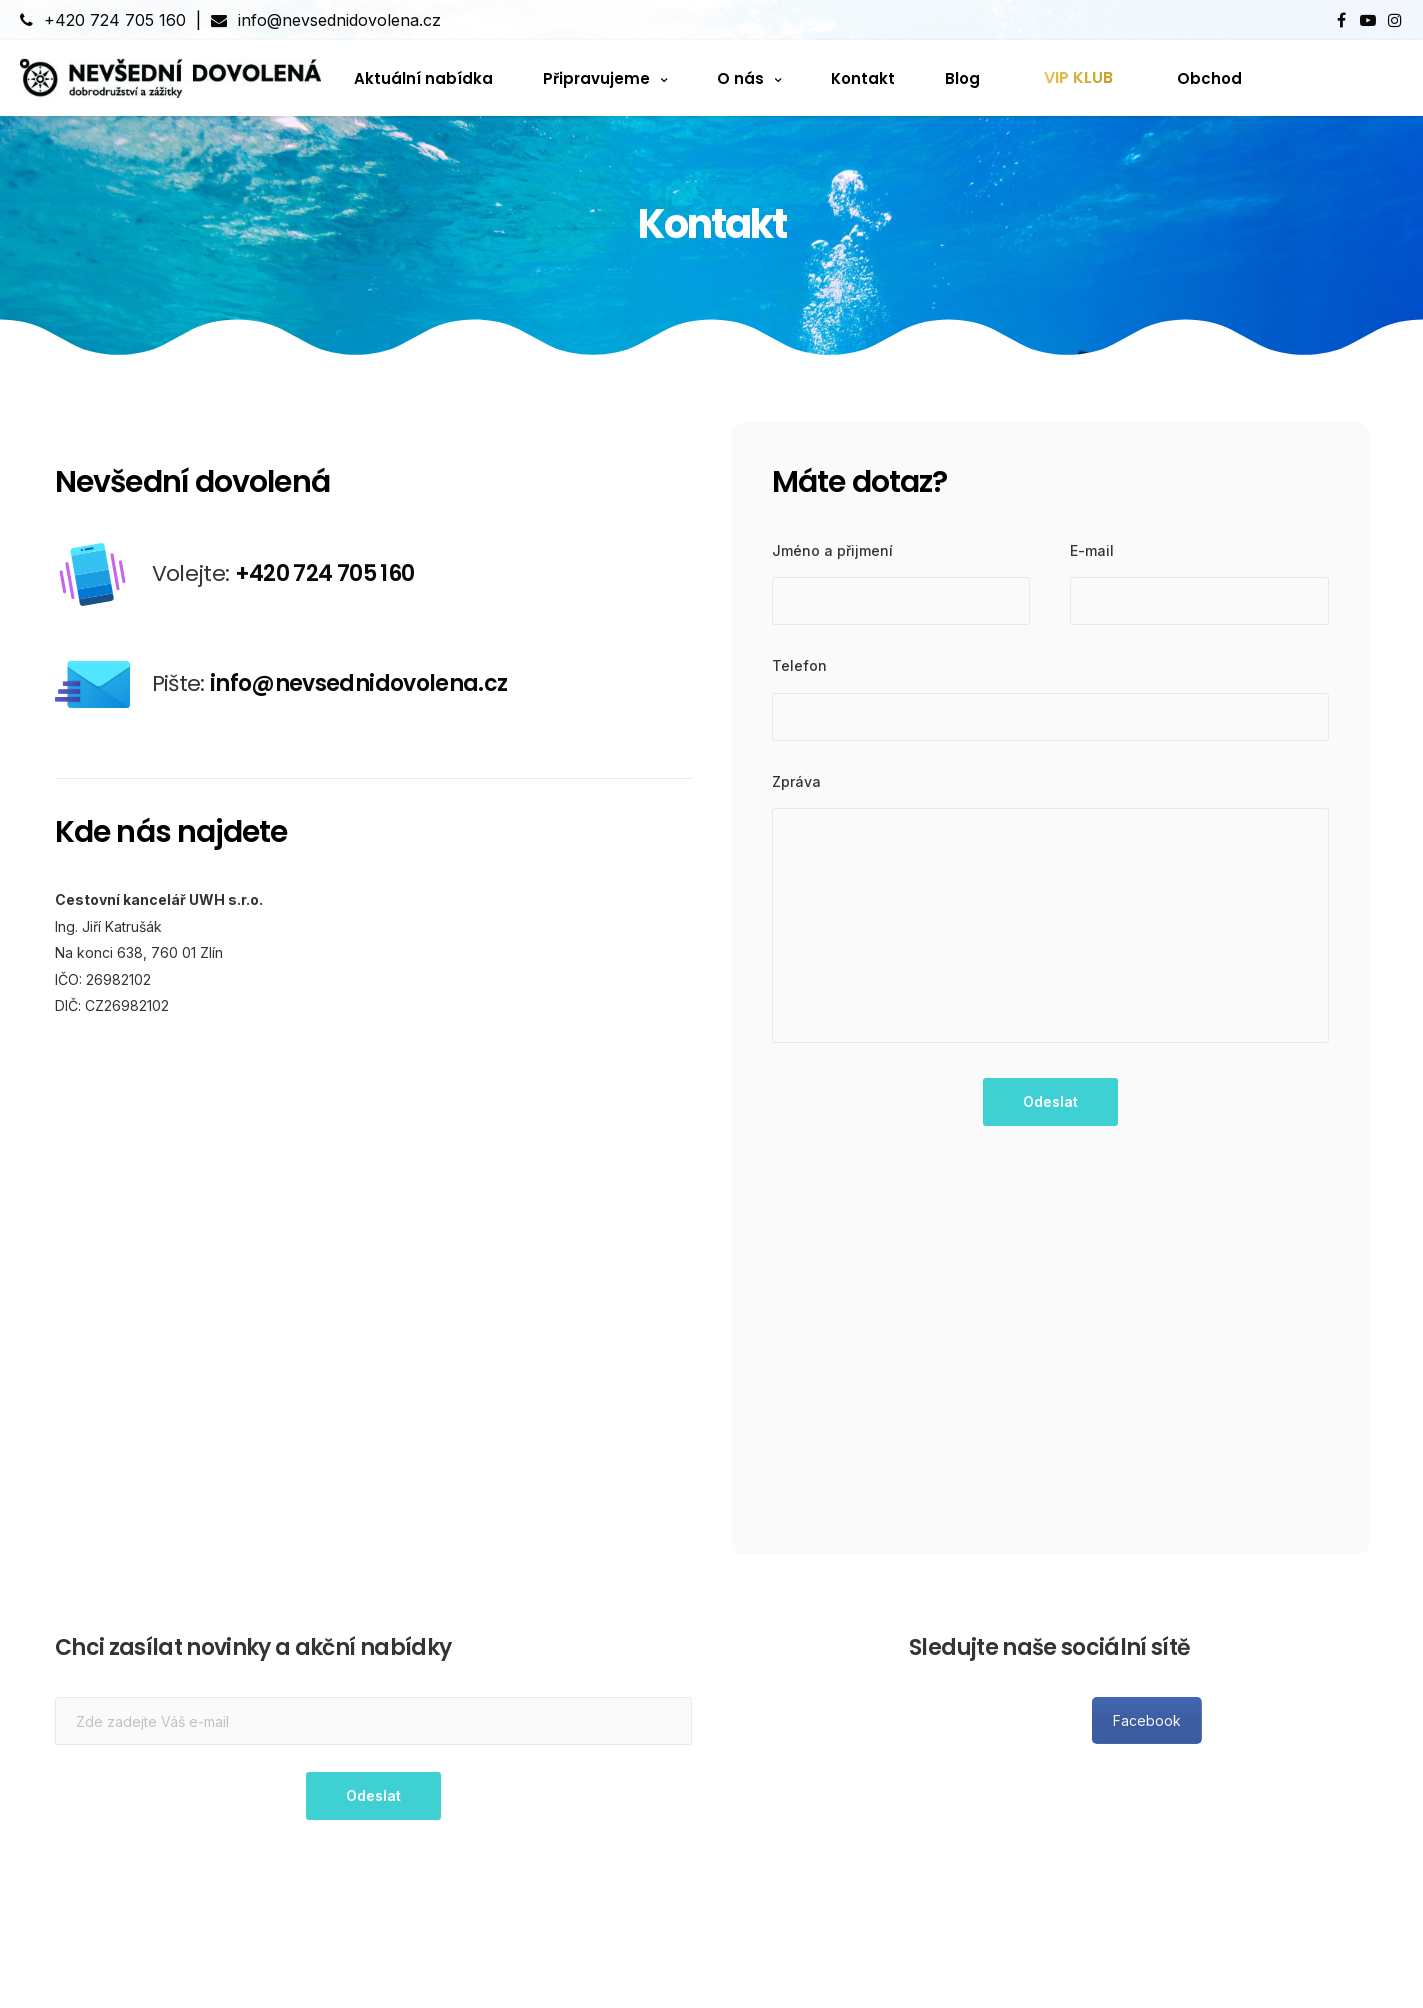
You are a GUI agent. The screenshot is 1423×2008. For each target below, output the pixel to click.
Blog (962, 77)
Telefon (799, 665)
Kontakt (863, 77)
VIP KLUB (1078, 77)
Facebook (1301, 1720)
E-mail (1092, 550)
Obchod (1209, 77)
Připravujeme (596, 77)
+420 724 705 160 (103, 20)
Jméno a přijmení (832, 550)
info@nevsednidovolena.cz (326, 20)
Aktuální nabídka (423, 77)
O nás (740, 77)
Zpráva (796, 781)
